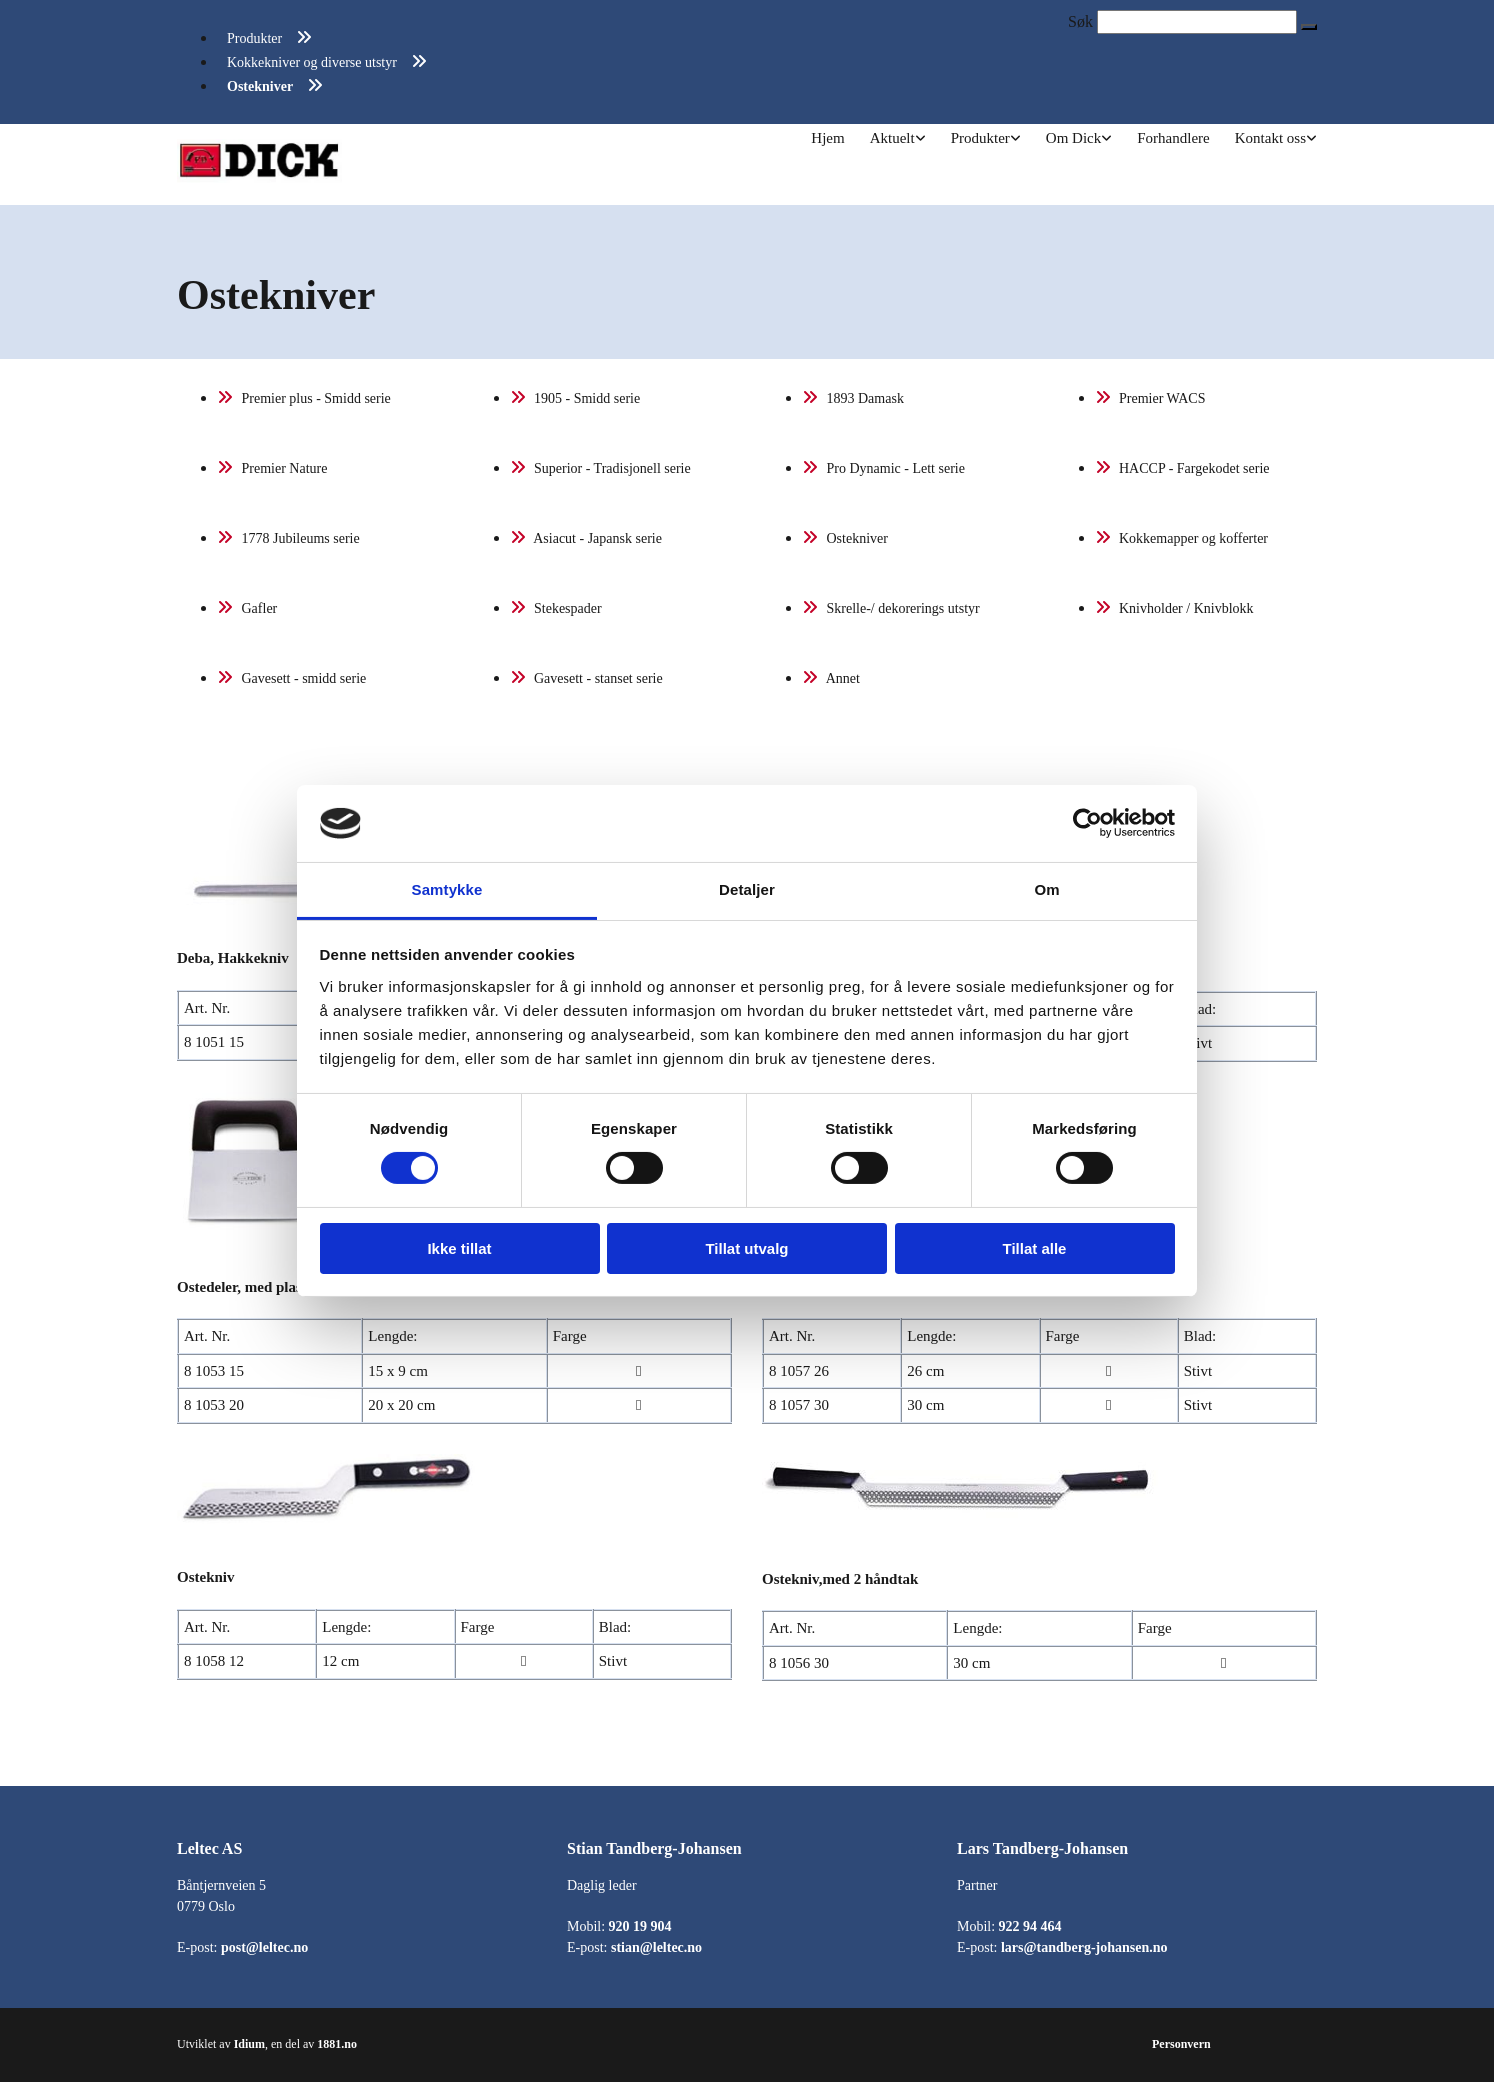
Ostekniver (260, 86)
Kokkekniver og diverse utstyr (312, 62)
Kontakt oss (1270, 138)
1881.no (337, 2044)
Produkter (254, 38)
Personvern (1181, 2044)
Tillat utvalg (746, 1248)
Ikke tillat (459, 1248)
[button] (1309, 27)
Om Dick (1073, 138)
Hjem (827, 138)
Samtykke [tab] (447, 889)
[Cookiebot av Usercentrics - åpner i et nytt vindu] (1087, 823)
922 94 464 (1030, 1926)
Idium (249, 2044)
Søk (1080, 21)
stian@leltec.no (656, 1947)
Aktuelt (892, 138)
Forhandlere (1173, 138)
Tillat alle (1035, 1248)
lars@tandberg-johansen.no (1084, 1947)
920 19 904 (640, 1926)
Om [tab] (1046, 889)
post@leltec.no (264, 1947)
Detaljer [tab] (747, 889)
